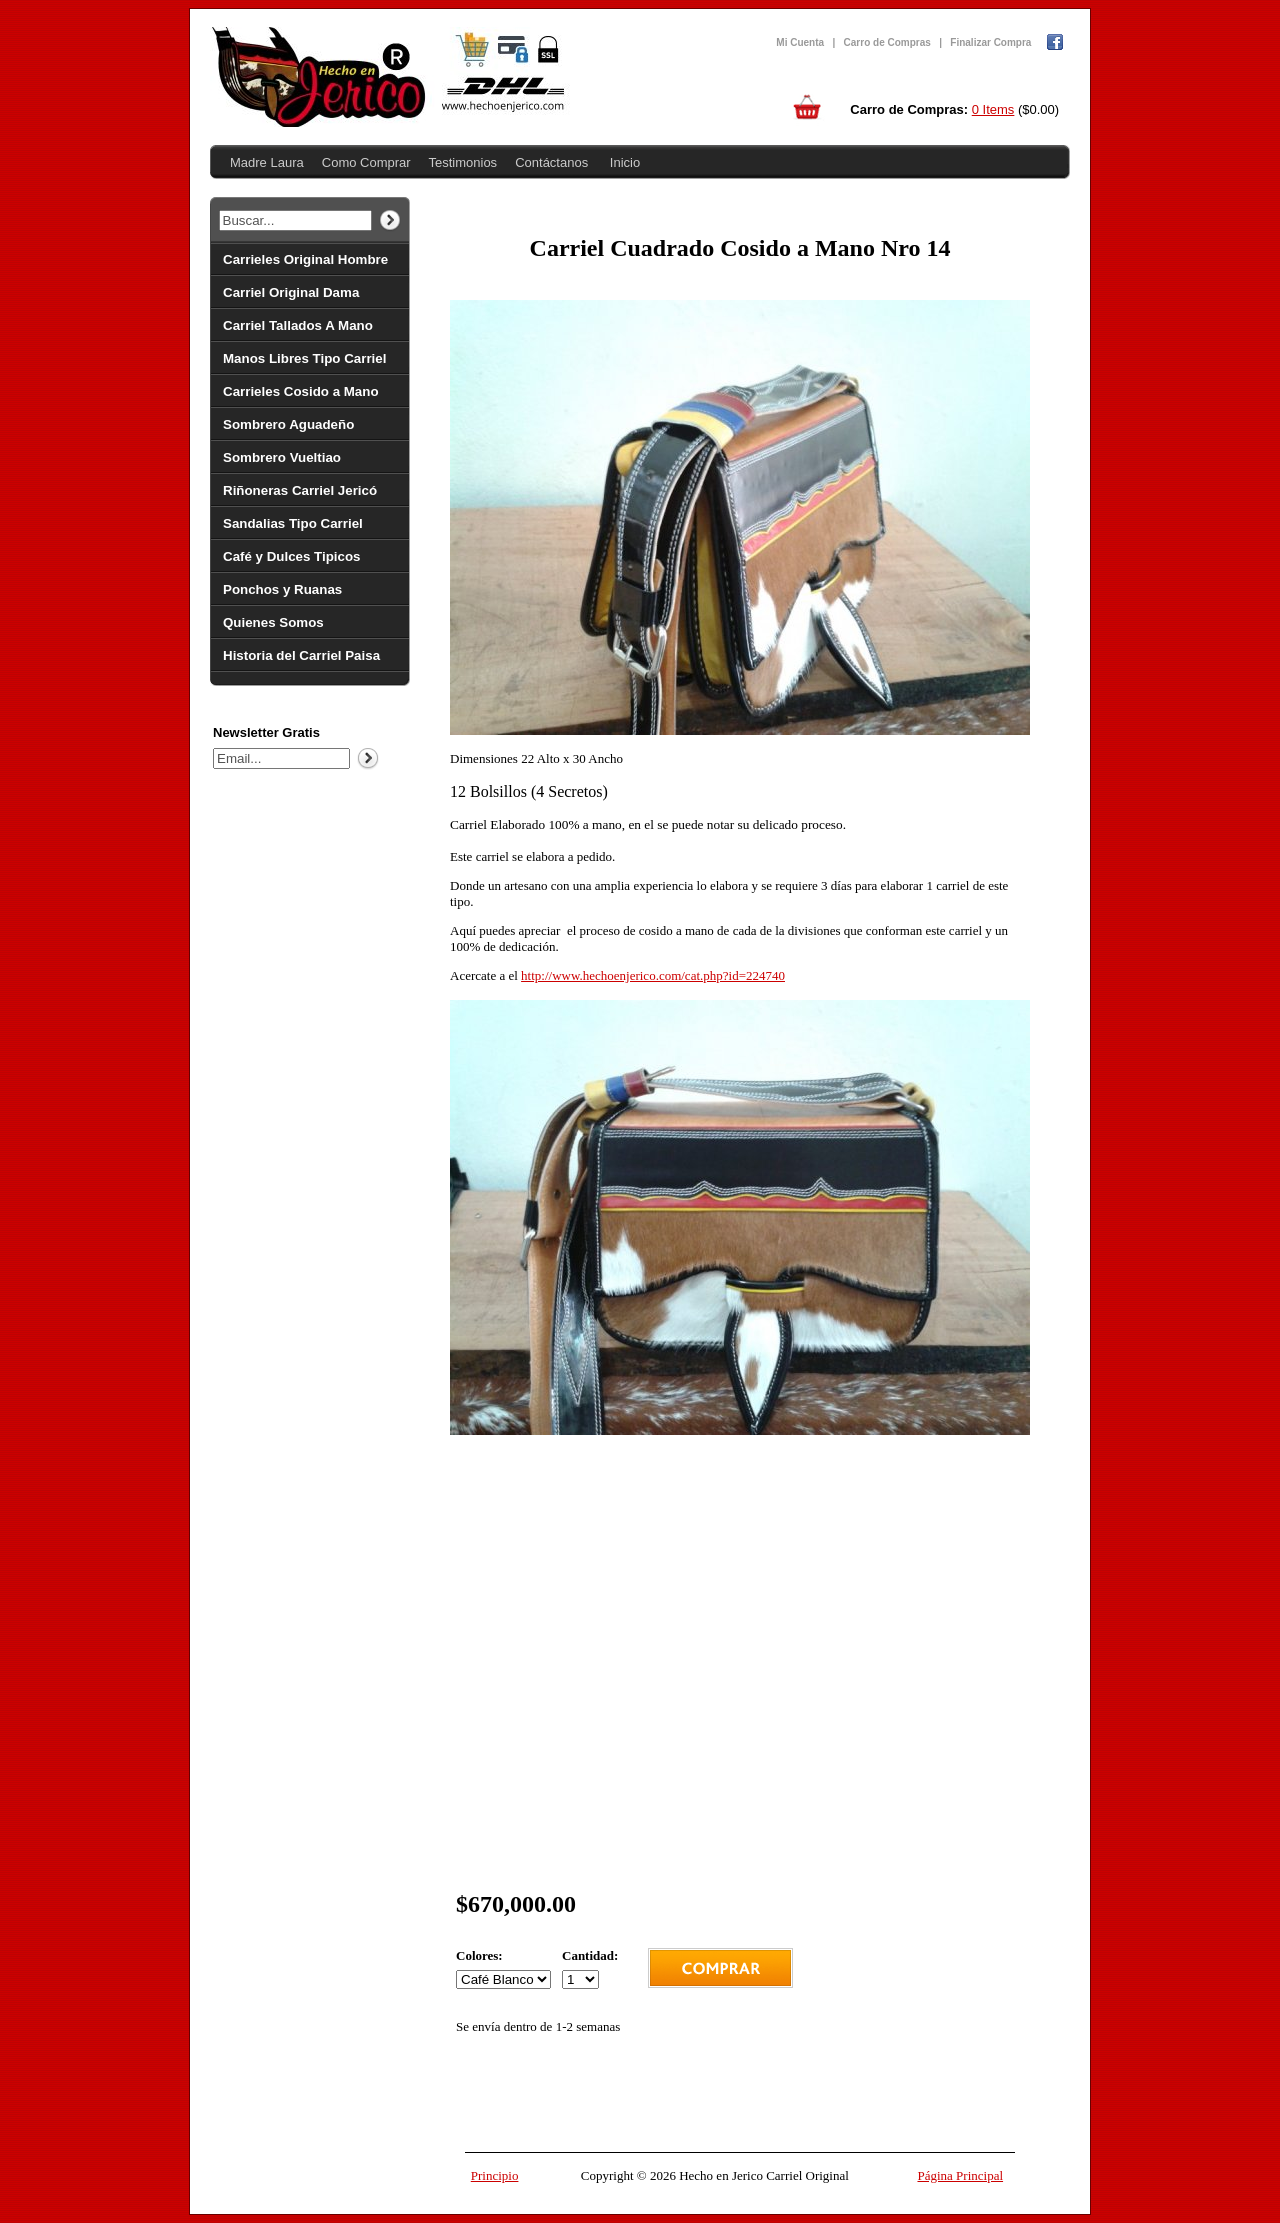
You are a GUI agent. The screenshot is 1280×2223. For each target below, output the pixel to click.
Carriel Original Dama (291, 292)
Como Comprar (366, 162)
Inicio (625, 162)
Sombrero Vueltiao (282, 457)
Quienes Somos (273, 622)
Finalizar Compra (990, 42)
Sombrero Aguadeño (288, 424)
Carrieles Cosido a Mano (301, 391)
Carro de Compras (887, 42)
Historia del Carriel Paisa (301, 655)
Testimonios (462, 162)
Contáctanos (551, 162)
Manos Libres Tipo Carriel (304, 358)
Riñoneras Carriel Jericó (300, 490)
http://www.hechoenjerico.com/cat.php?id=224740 (653, 975)
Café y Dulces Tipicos (292, 556)
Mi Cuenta (800, 42)
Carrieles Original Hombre (305, 259)
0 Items (993, 109)
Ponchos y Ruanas (282, 589)
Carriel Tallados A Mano (298, 325)
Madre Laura (267, 162)
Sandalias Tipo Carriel (293, 523)
